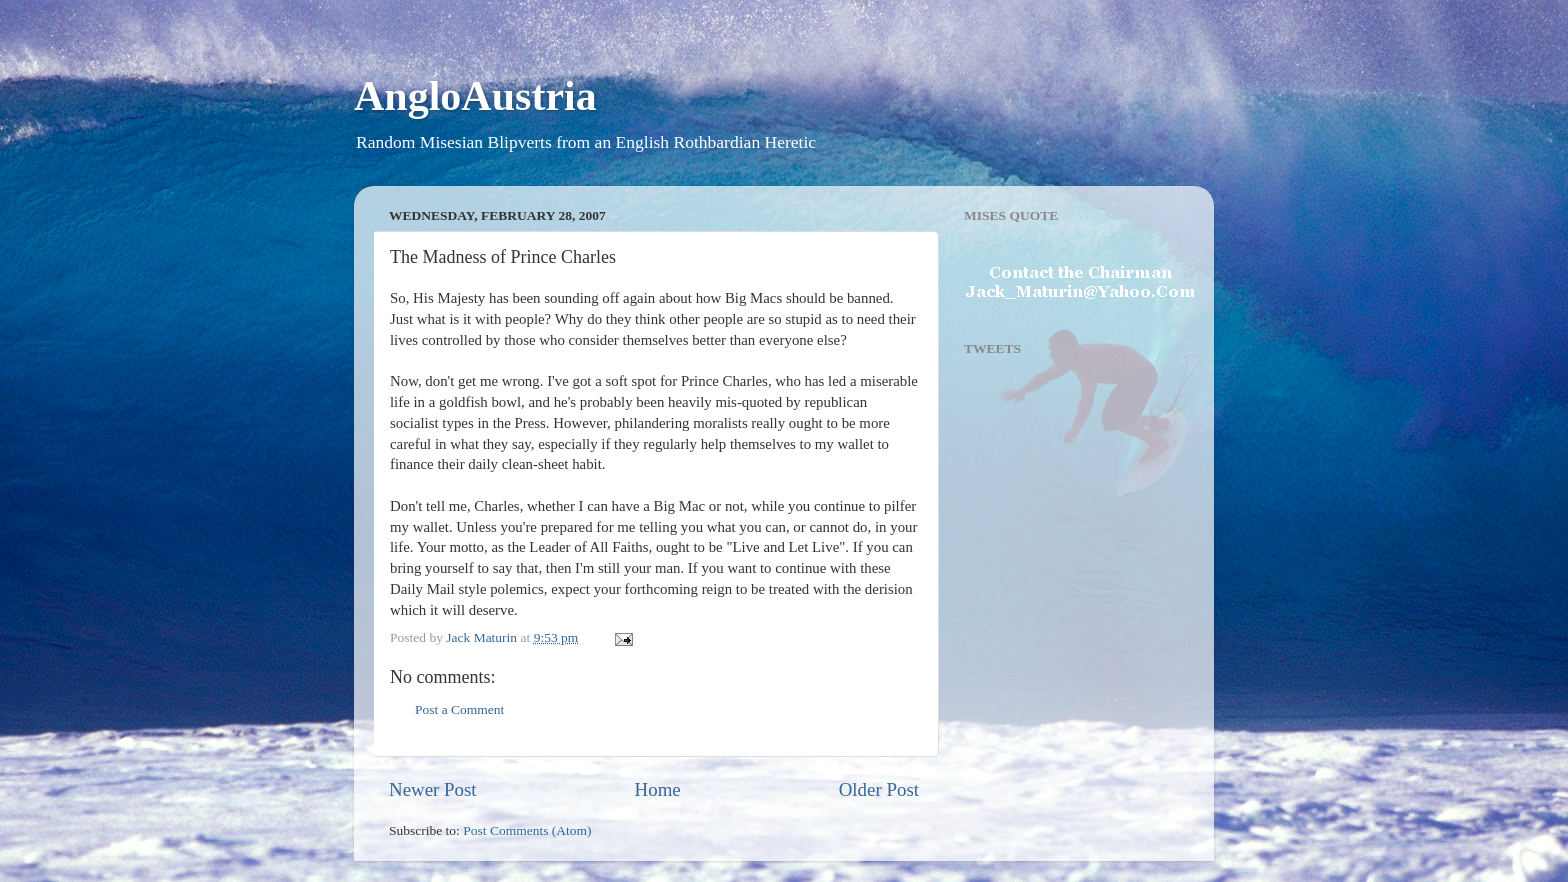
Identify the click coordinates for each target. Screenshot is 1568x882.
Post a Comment (459, 709)
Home (658, 789)
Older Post (879, 789)
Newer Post (433, 789)
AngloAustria (475, 96)
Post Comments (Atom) (527, 830)
